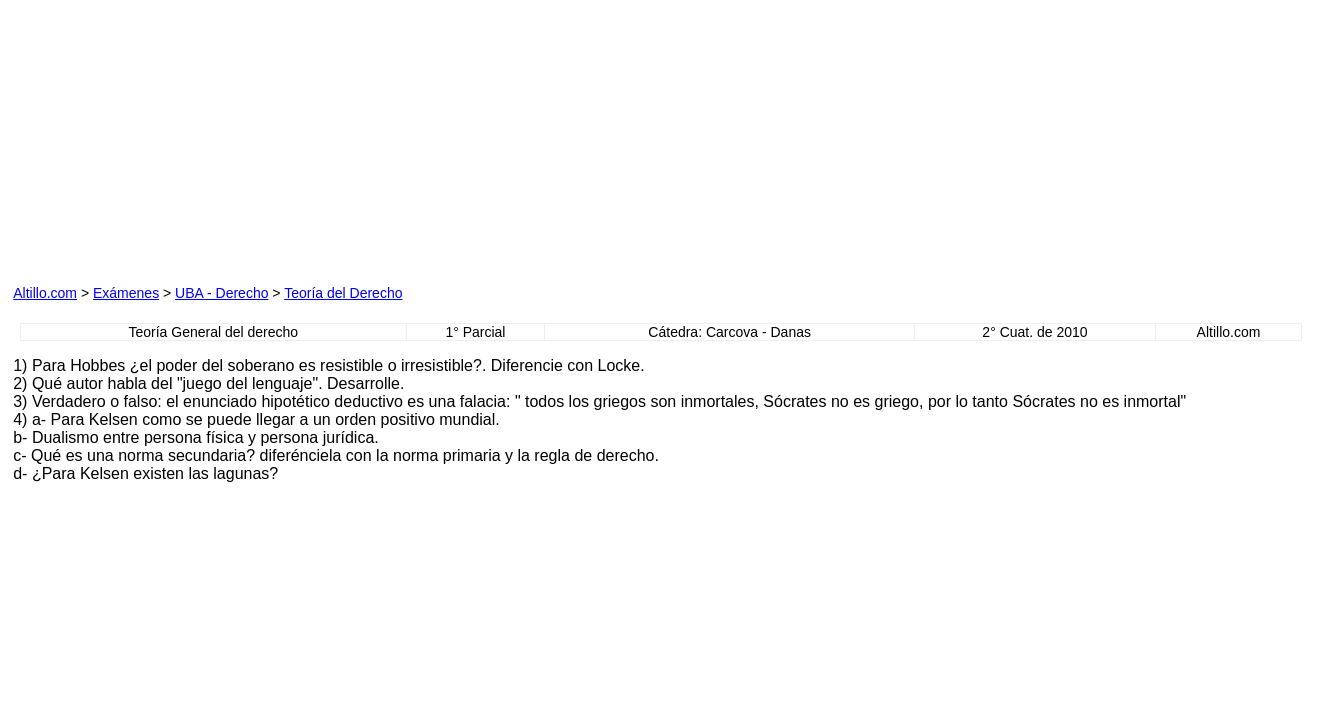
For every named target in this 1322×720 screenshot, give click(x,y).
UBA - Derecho (221, 293)
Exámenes (126, 293)
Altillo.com (45, 293)
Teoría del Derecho (343, 293)
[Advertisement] (241, 138)
